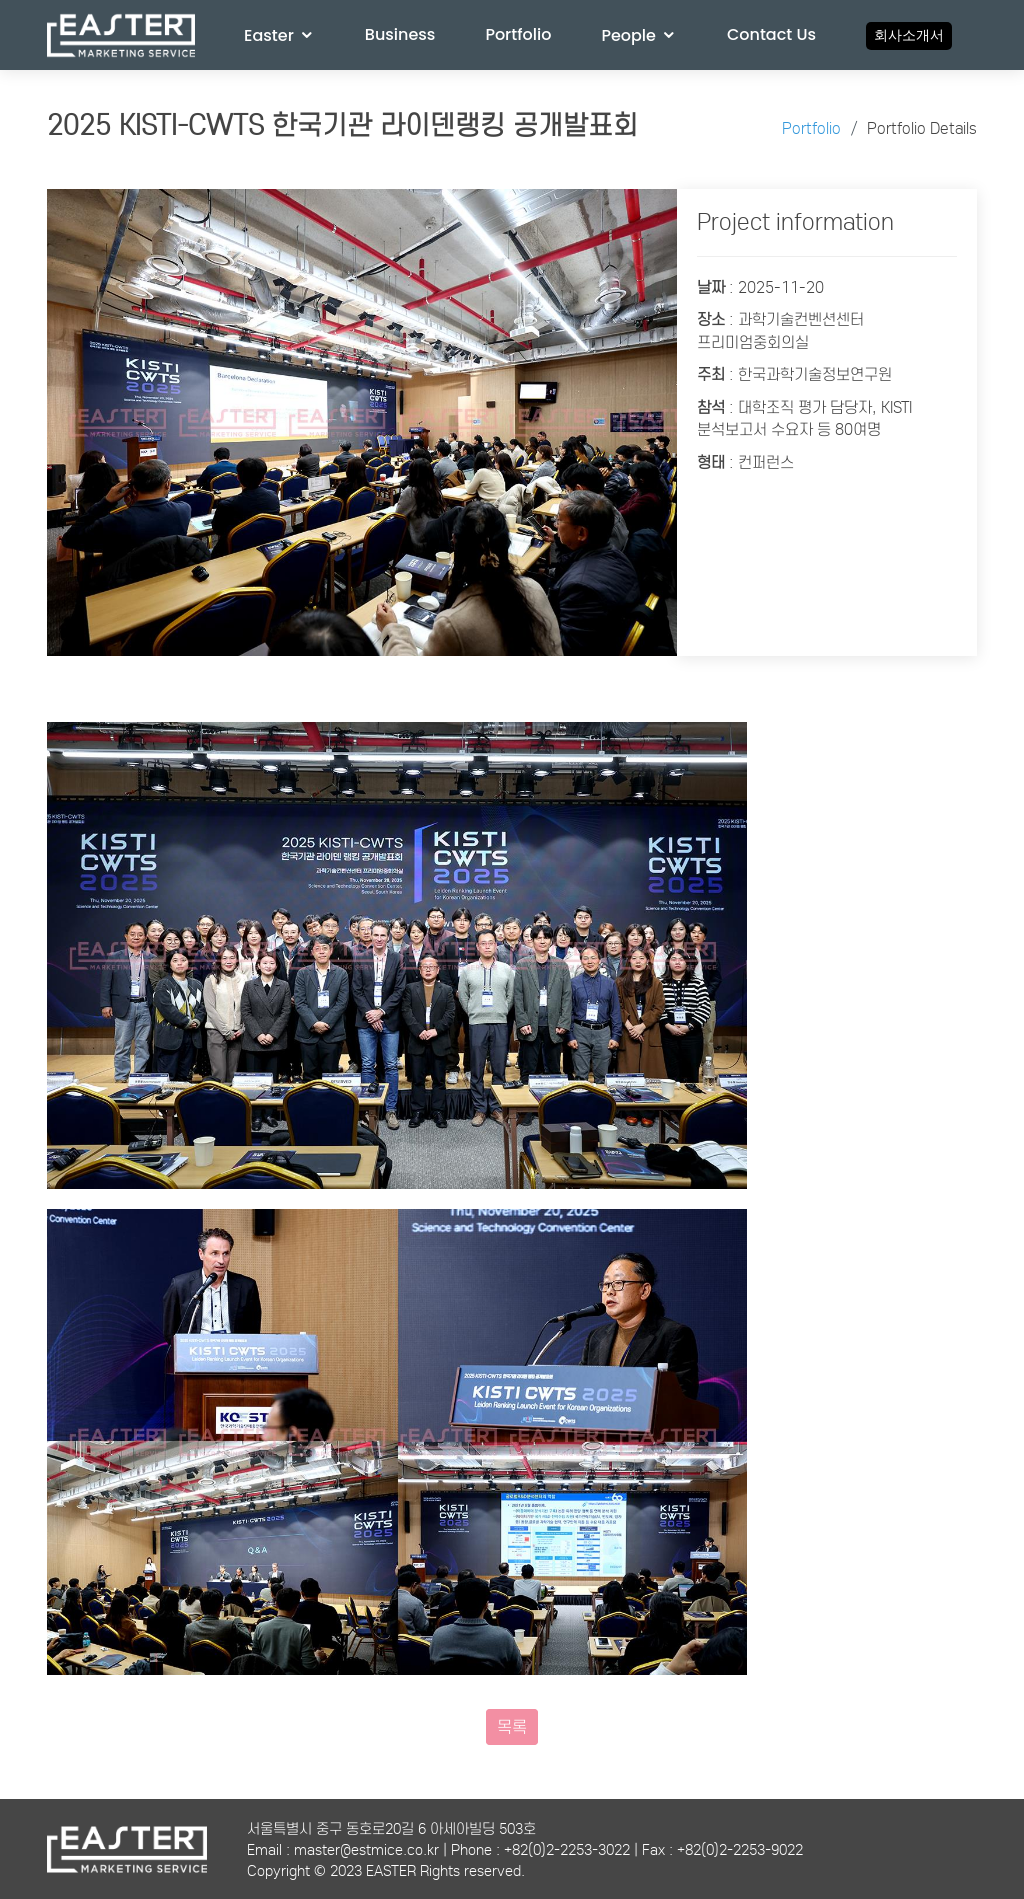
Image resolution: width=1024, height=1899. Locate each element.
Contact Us (771, 34)
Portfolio (518, 34)
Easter (269, 35)
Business (400, 34)
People (628, 35)
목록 (512, 1727)
